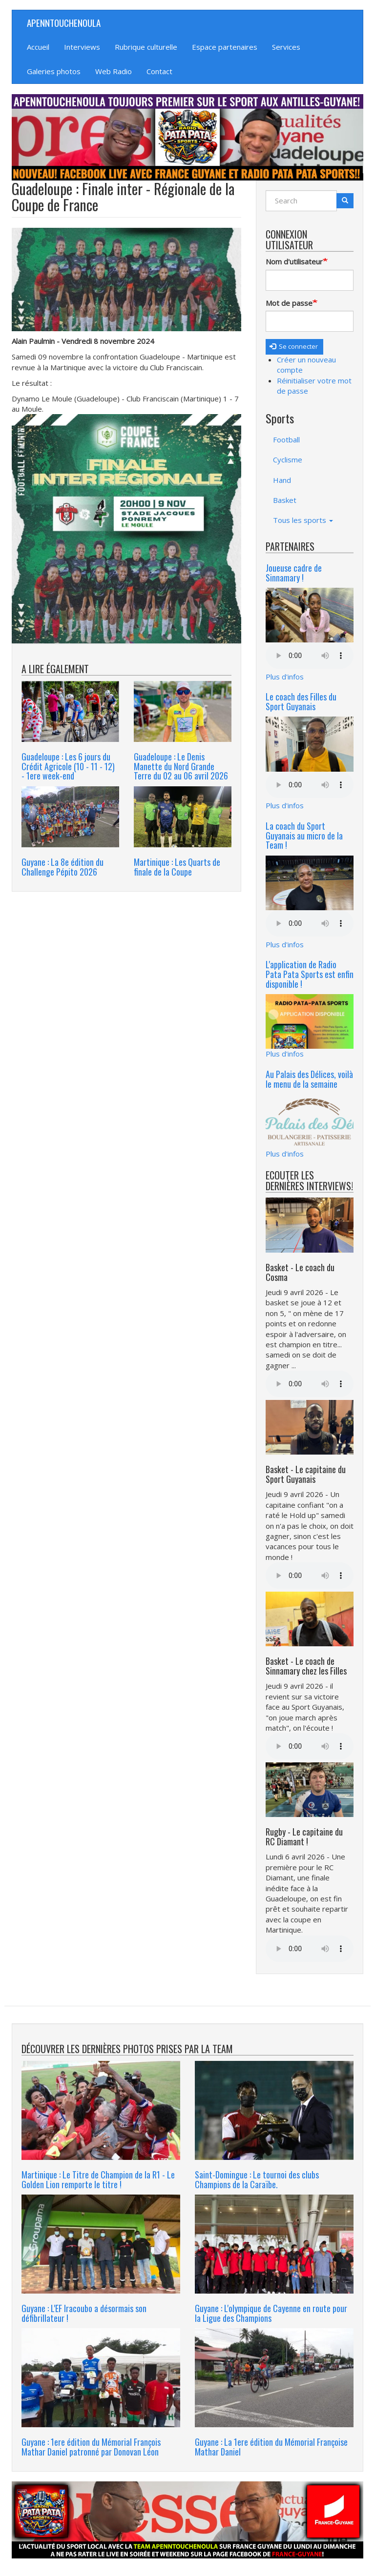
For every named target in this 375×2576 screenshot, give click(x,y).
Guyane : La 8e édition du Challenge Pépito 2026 (62, 867)
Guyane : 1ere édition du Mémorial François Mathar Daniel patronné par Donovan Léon (91, 2447)
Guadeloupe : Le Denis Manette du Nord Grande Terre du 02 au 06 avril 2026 (181, 766)
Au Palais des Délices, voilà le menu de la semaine (309, 1079)
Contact (159, 71)
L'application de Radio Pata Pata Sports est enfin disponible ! (310, 974)
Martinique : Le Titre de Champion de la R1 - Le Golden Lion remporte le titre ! (98, 2179)
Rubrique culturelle (146, 47)
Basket (284, 500)
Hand (282, 480)
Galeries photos (54, 71)
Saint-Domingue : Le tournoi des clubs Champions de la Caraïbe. (257, 2179)
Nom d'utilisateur (294, 261)
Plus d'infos (285, 676)
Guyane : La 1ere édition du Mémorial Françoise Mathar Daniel (271, 2447)
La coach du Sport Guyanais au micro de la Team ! (304, 835)
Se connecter (294, 346)
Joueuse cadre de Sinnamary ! (294, 572)
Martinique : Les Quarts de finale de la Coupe (177, 867)
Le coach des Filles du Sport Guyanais (301, 701)
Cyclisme (287, 459)
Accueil (38, 47)
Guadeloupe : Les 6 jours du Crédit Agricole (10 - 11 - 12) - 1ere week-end (68, 766)
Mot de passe (289, 303)
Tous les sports (303, 520)
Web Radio (113, 71)
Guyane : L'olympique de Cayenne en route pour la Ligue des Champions (271, 2313)
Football (286, 439)
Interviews (82, 47)
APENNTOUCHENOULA (64, 22)
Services (286, 47)
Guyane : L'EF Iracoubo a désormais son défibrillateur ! (83, 2313)
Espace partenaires (224, 47)
